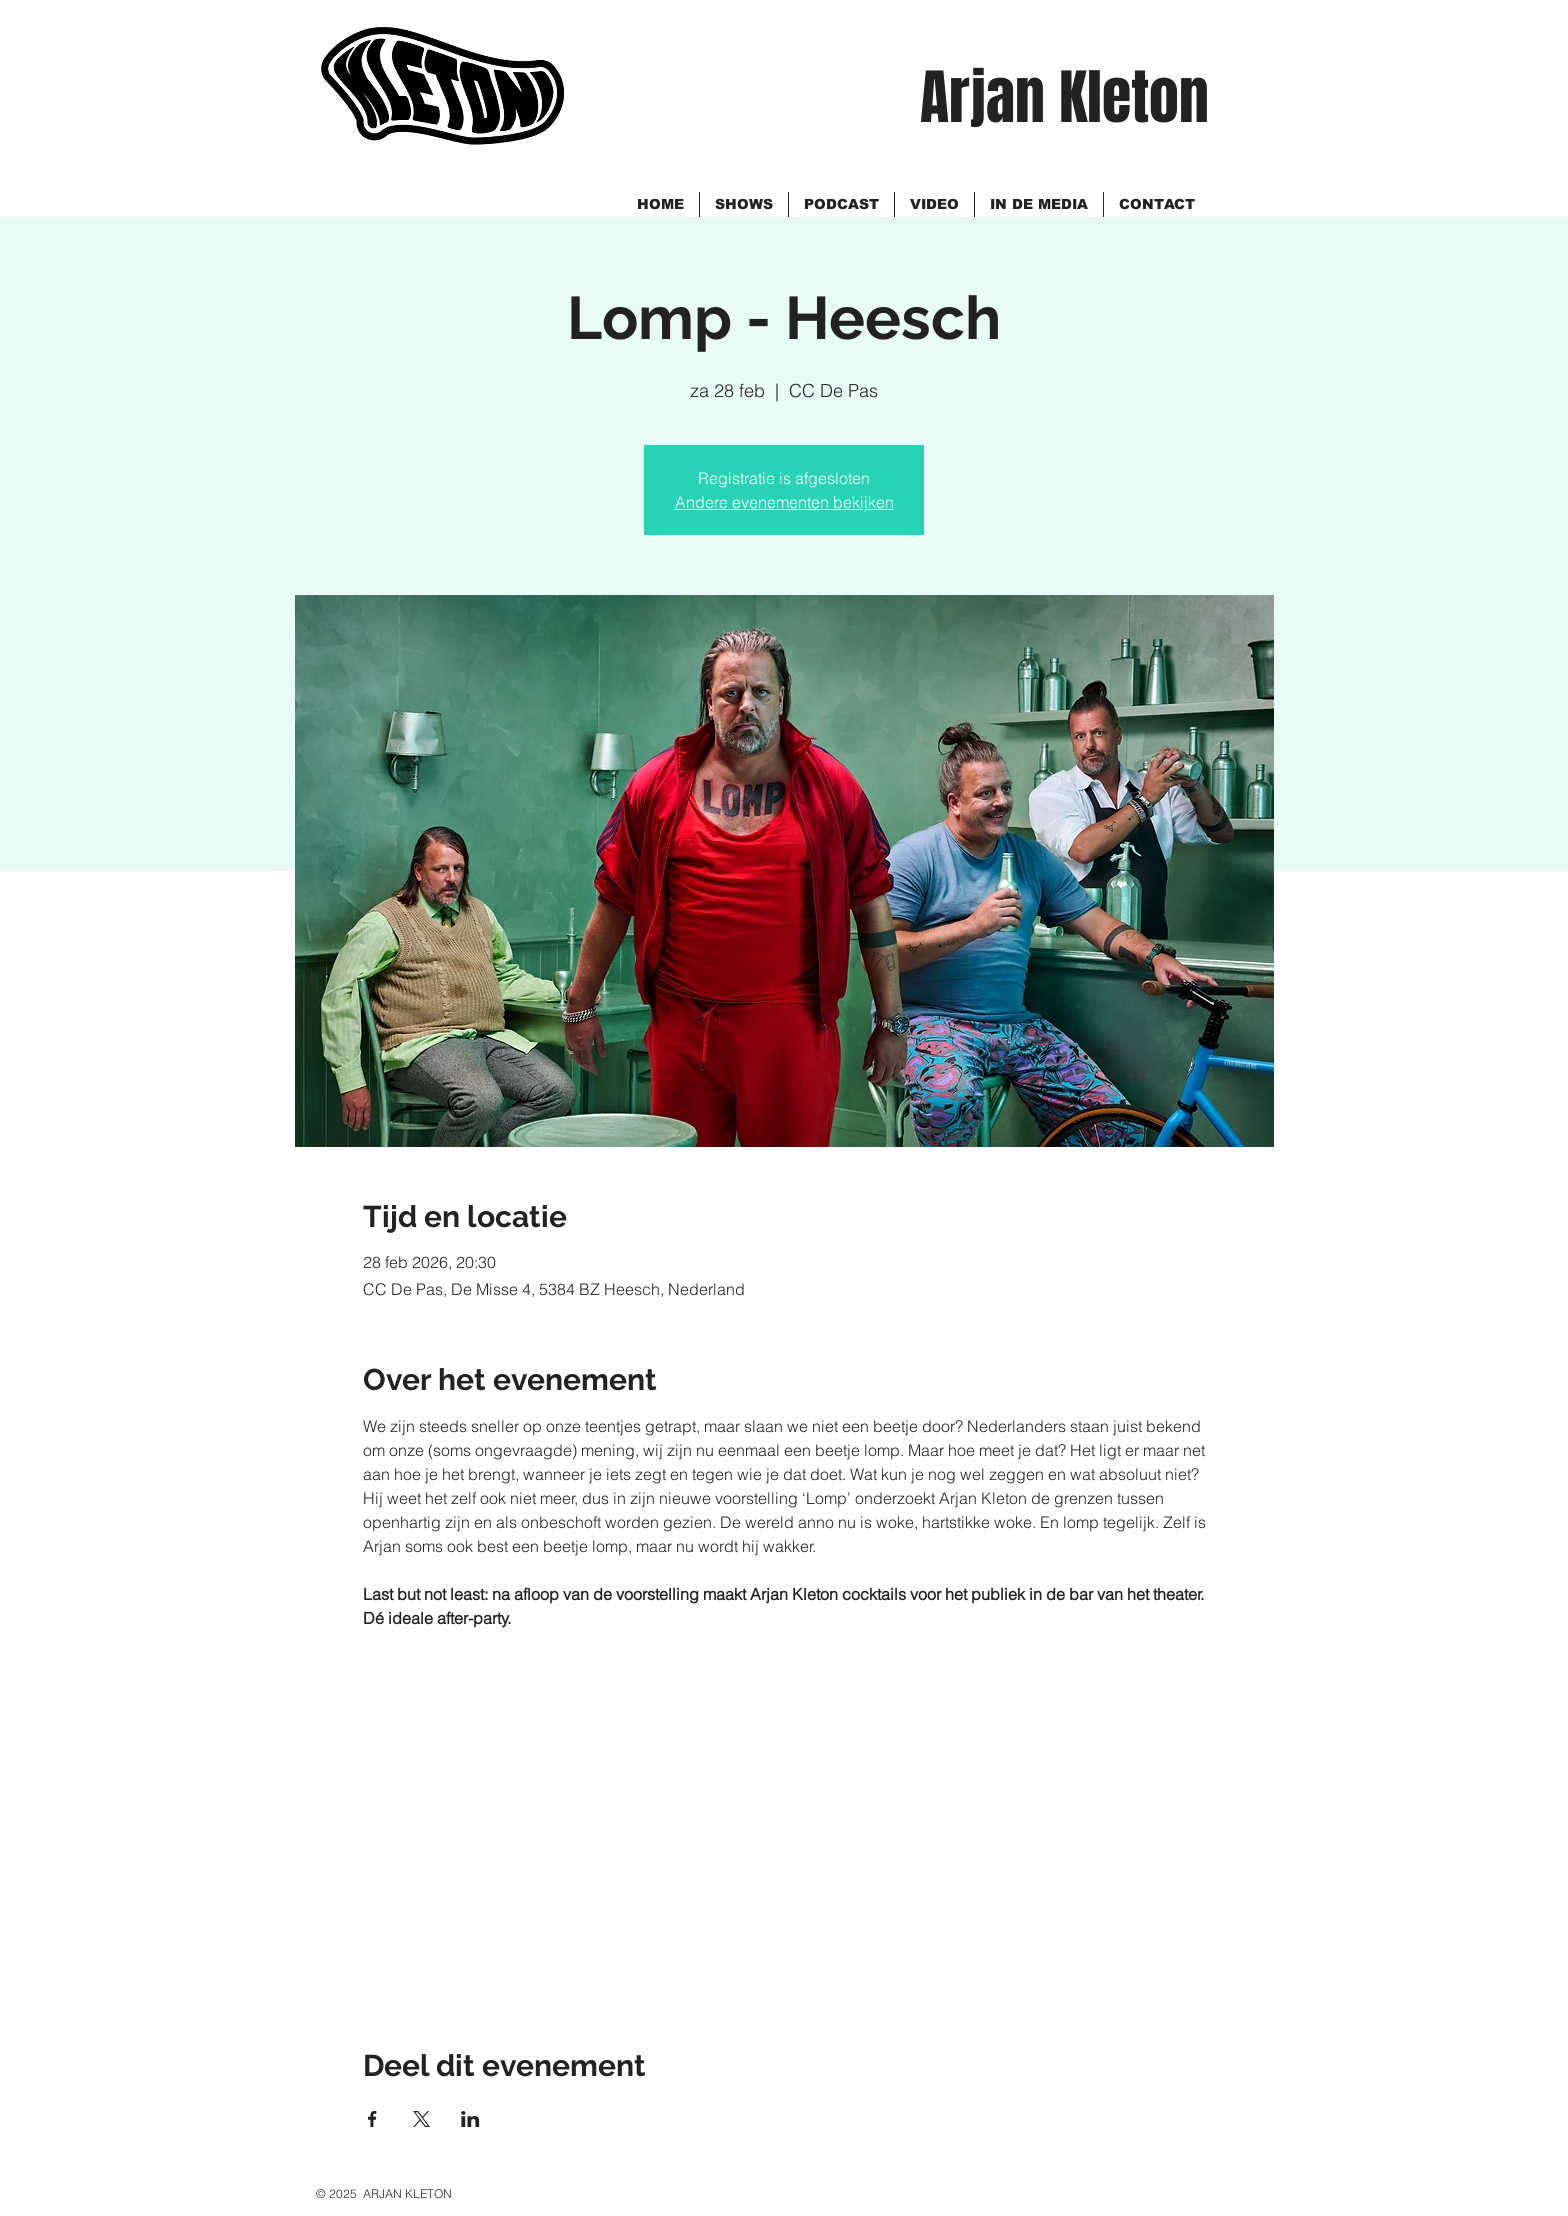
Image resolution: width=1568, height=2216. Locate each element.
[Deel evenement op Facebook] (372, 2119)
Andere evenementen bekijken (784, 502)
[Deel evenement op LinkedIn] (470, 2119)
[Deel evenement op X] (421, 2119)
